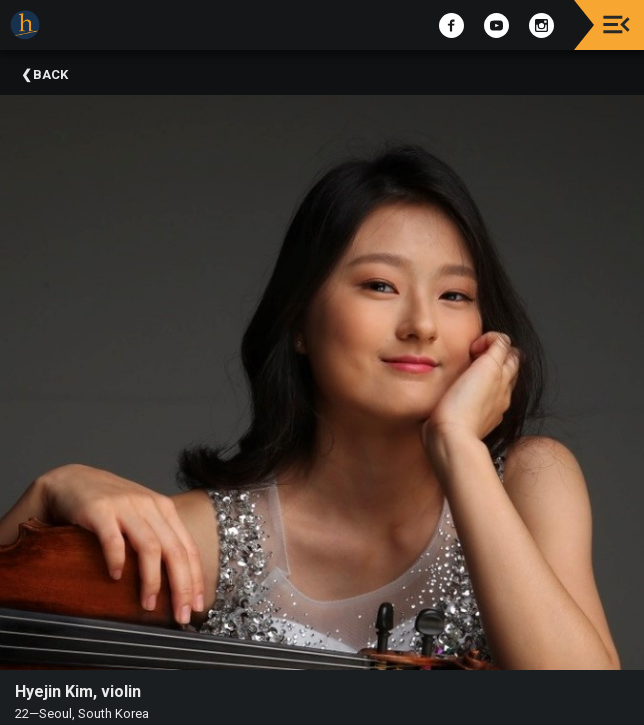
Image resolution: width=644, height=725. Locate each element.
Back (50, 74)
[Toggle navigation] (616, 24)
